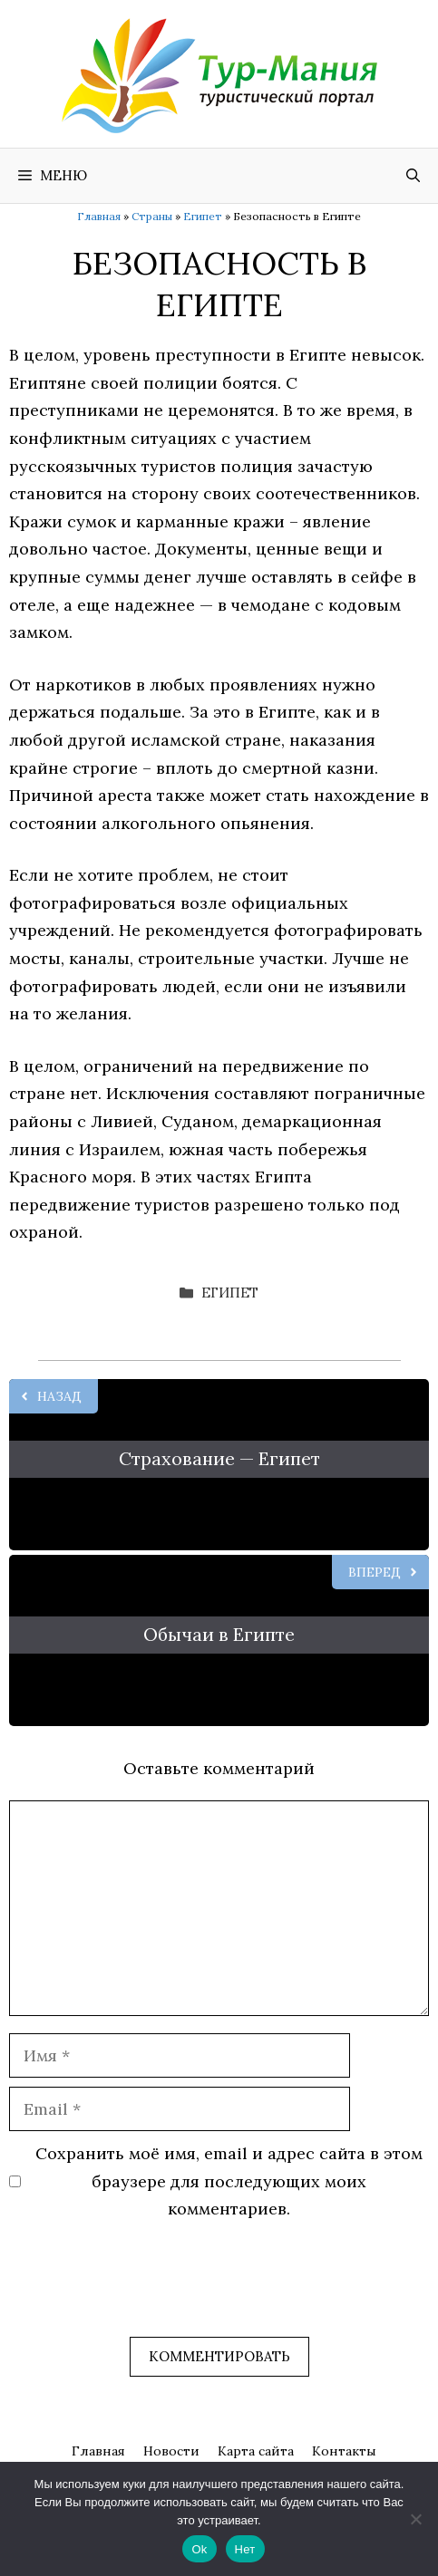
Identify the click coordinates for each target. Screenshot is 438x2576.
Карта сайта (256, 2451)
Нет (245, 2549)
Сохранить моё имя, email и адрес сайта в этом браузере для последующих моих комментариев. (229, 2181)
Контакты (344, 2451)
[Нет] (415, 2519)
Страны (151, 216)
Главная (99, 216)
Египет (202, 216)
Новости (171, 2451)
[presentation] (147, 2292)
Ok (199, 2549)
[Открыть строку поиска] (413, 176)
